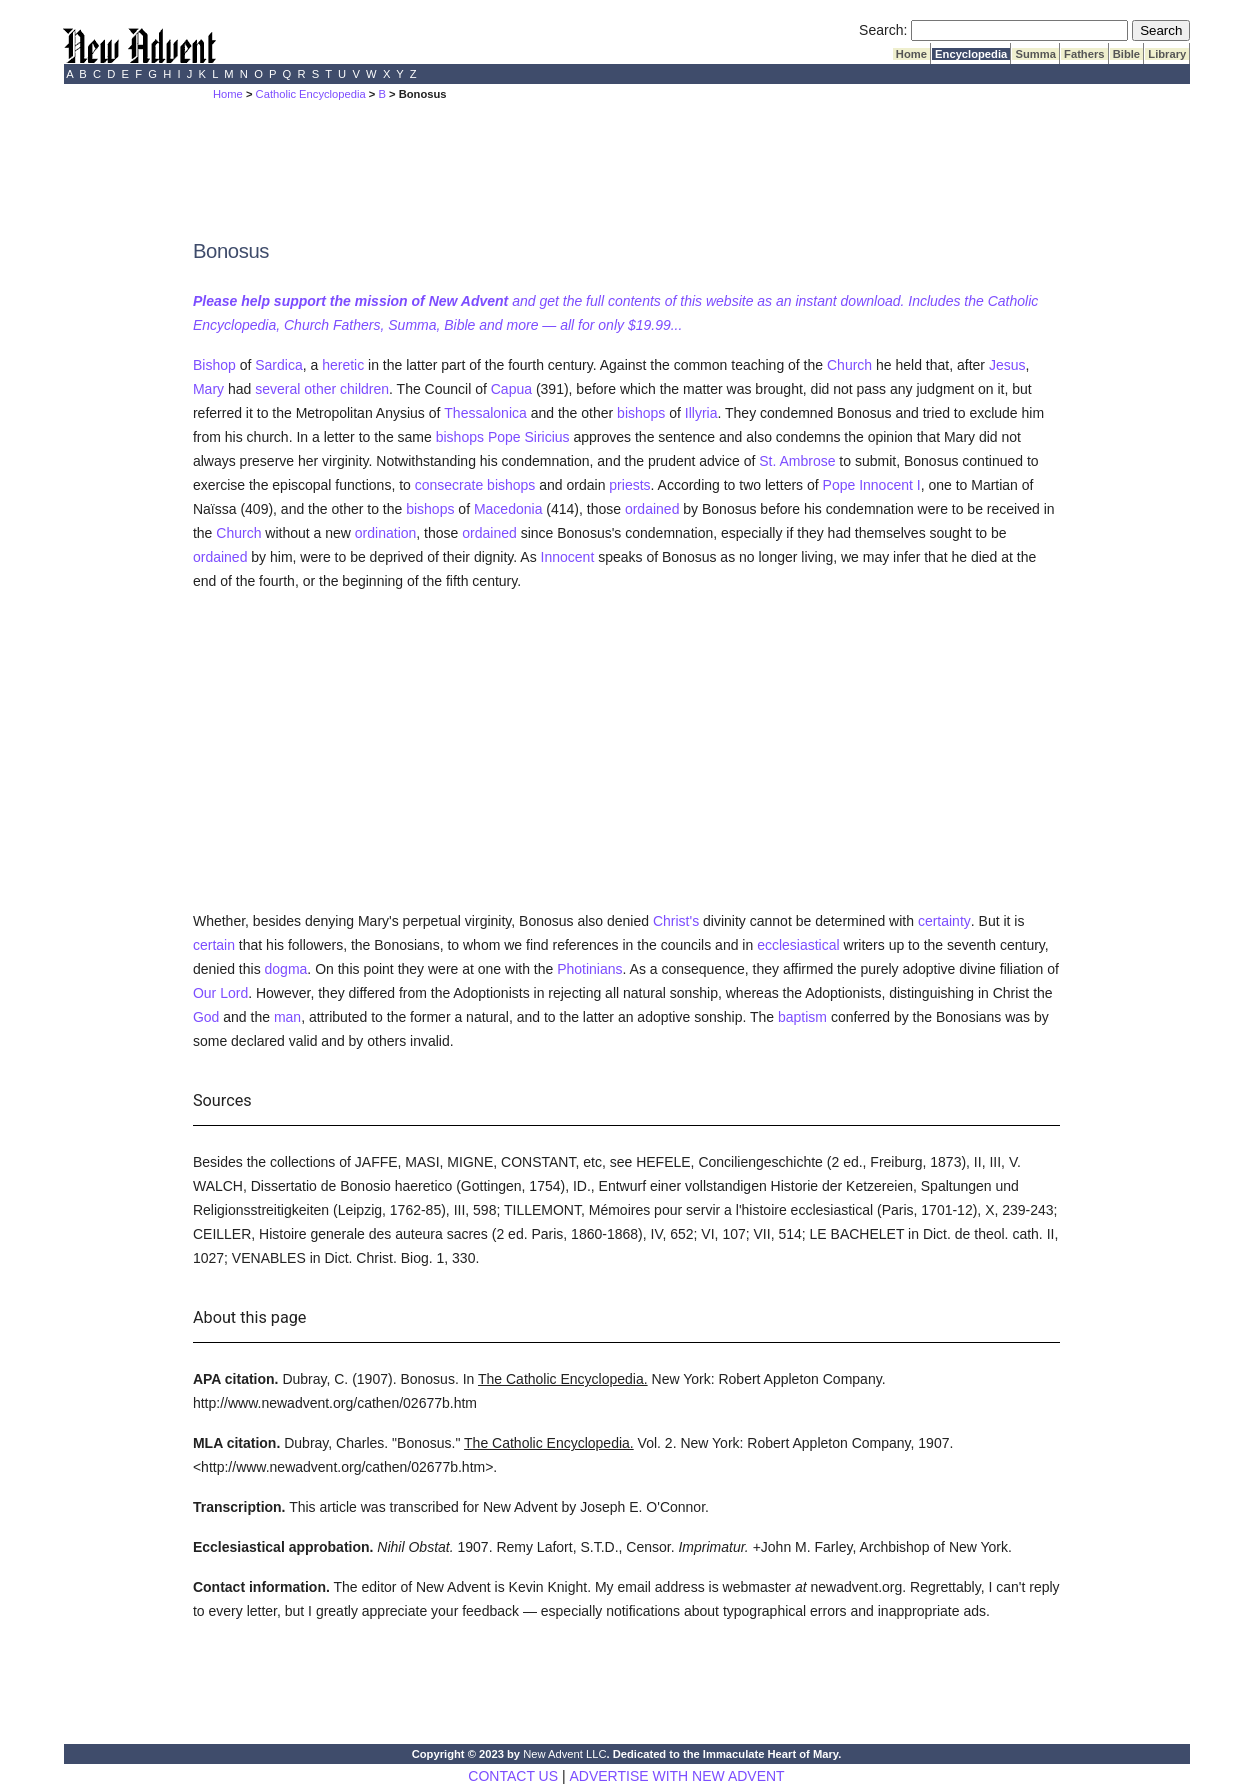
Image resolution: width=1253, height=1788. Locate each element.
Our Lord (220, 993)
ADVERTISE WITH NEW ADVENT (676, 1776)
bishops (641, 413)
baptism (802, 1017)
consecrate (449, 485)
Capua (511, 389)
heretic (343, 365)
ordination (386, 533)
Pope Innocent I (872, 485)
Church (849, 365)
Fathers (1084, 54)
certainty (944, 921)
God (206, 1017)
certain (214, 945)
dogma (286, 969)
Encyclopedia (971, 54)
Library (1167, 54)
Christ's (676, 921)
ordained (652, 509)
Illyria (701, 413)
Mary (208, 389)
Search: (883, 30)
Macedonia (508, 509)
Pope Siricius (529, 437)
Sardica (278, 365)
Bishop (214, 365)
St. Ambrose (797, 461)
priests (629, 485)
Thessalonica (485, 413)
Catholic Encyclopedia (311, 94)
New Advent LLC (564, 1754)
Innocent (568, 557)
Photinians (589, 969)
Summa (1035, 54)
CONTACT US (513, 1776)
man (287, 1017)
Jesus (1007, 365)
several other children (322, 389)
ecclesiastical (798, 945)
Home (911, 54)
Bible (1127, 54)
